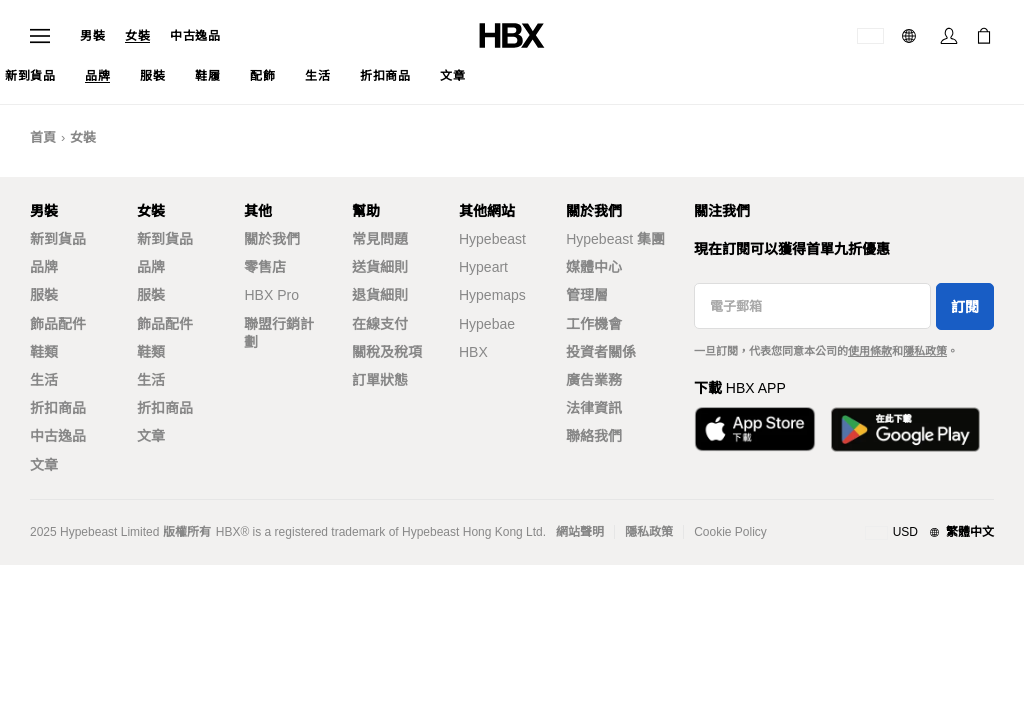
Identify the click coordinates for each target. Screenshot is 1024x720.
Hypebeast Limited (109, 532)
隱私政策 (925, 351)
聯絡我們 (594, 436)
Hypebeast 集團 (615, 239)
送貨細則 (380, 267)
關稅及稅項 (387, 352)
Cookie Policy (730, 532)
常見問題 (380, 239)
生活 (44, 380)
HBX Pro (271, 295)
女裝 (137, 36)
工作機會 (594, 324)
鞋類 (44, 352)
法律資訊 (594, 408)
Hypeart (483, 267)
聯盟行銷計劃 (279, 333)
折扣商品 (58, 408)
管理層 (587, 295)
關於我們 (272, 239)
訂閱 (965, 307)
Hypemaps (492, 295)
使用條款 (870, 351)
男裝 (92, 36)
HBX (473, 352)
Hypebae (487, 324)
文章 (44, 465)
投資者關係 (601, 352)
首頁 (43, 137)
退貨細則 (380, 295)
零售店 (265, 267)
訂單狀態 (380, 380)
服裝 (44, 295)
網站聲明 (580, 532)
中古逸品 (195, 36)
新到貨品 (58, 239)
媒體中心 (594, 267)
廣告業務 (594, 380)
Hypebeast (492, 239)
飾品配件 (58, 324)
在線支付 (380, 324)
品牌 (44, 267)
